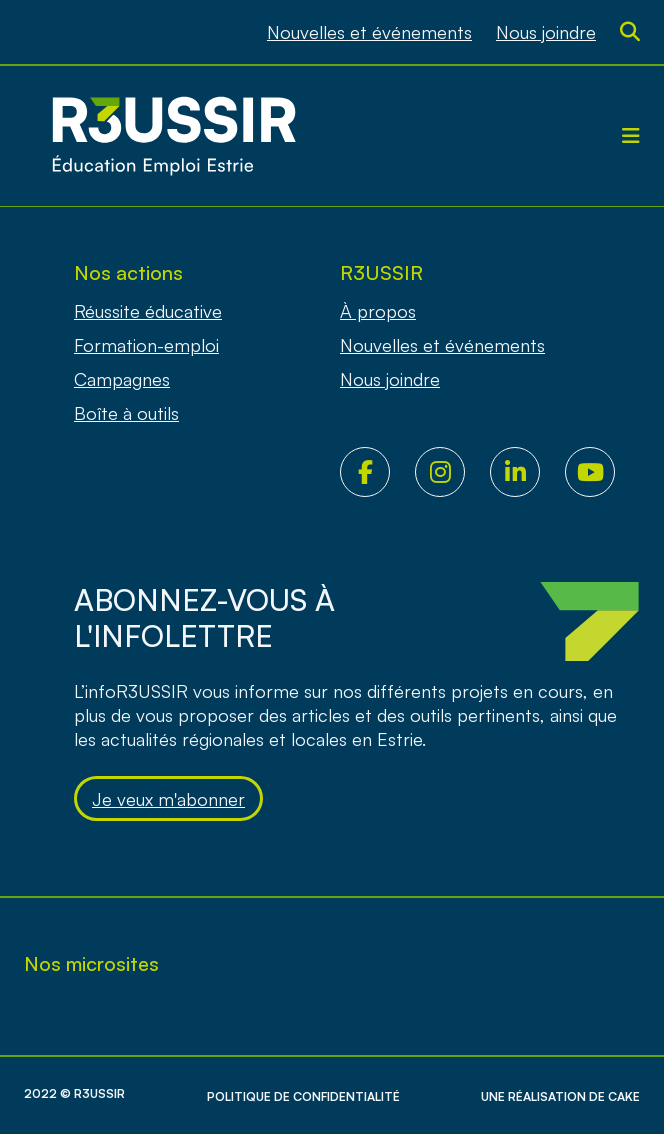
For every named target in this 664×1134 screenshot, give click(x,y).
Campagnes (122, 379)
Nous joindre (546, 32)
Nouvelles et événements (369, 32)
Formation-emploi (146, 345)
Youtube (602, 472)
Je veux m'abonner (168, 799)
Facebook (377, 472)
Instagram (452, 472)
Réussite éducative (148, 311)
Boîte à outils (126, 413)
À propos (378, 311)
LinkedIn (527, 472)
